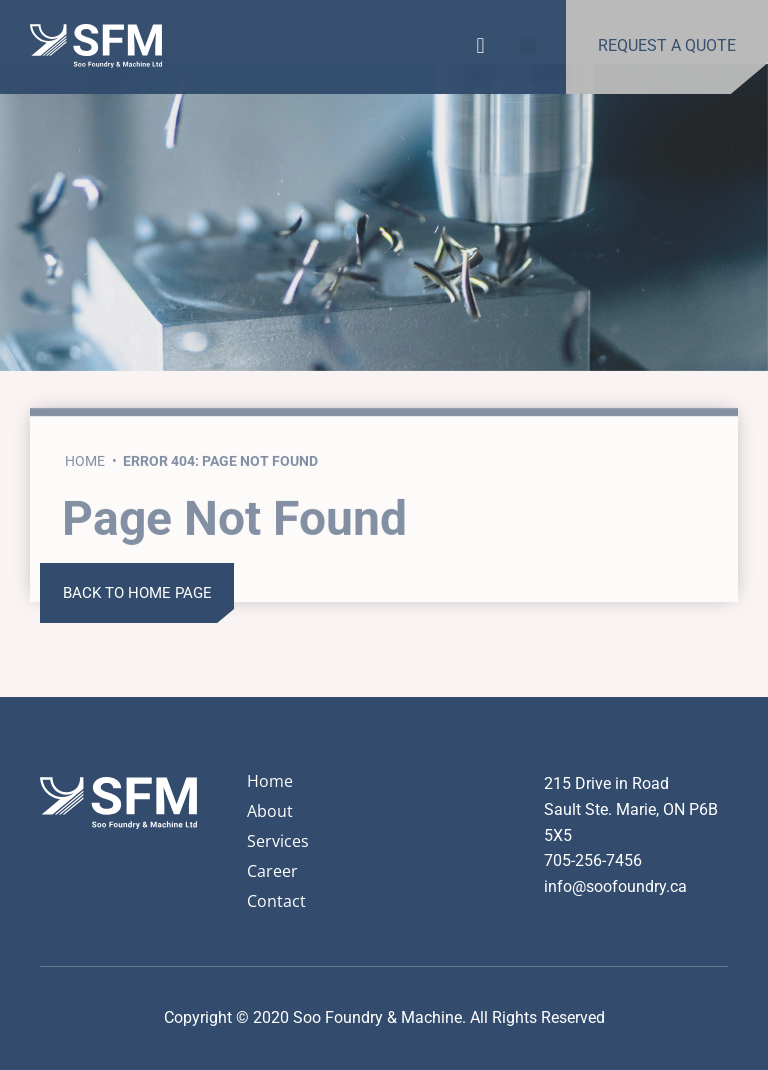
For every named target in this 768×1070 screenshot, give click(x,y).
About (270, 811)
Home (85, 520)
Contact (276, 901)
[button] (480, 42)
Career (272, 871)
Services (278, 841)
